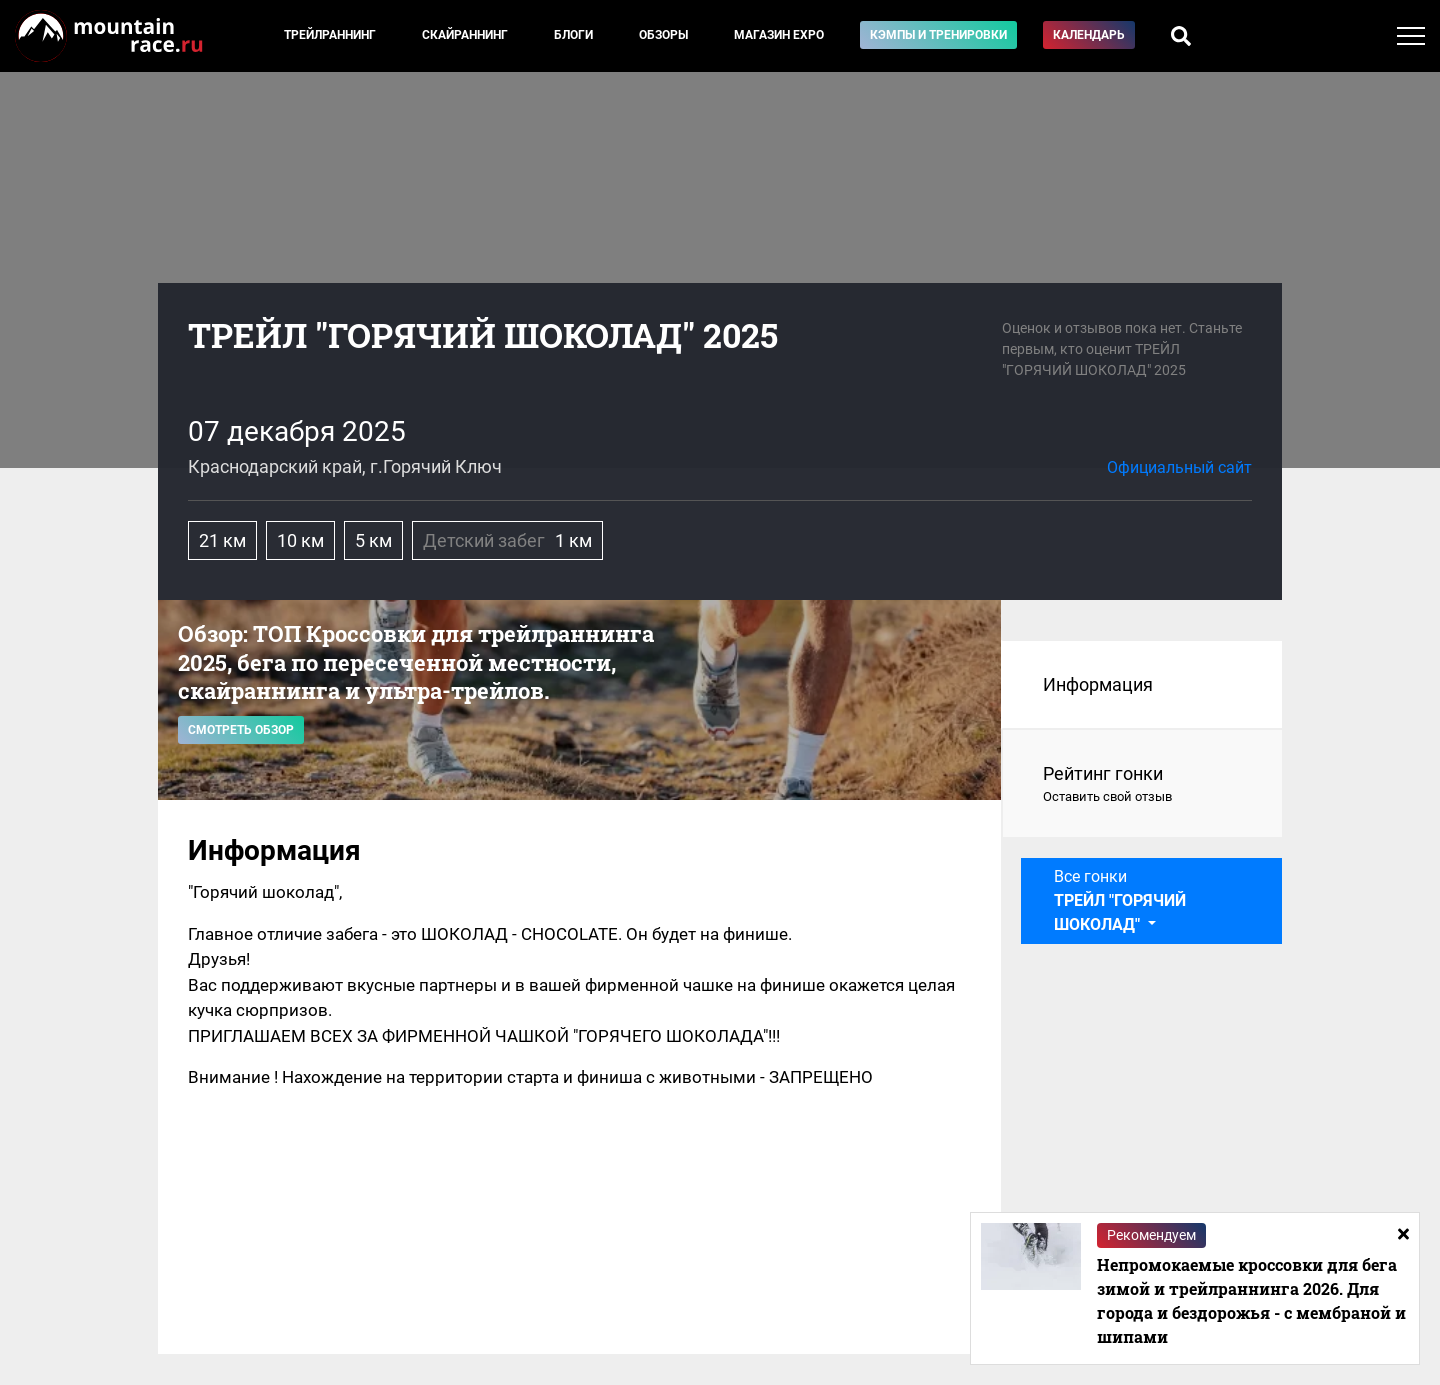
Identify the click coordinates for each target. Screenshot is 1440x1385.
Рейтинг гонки (1142, 785)
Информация (1098, 684)
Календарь (1089, 35)
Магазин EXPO (779, 35)
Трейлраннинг (330, 35)
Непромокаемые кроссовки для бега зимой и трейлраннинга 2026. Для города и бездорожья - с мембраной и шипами (1251, 1300)
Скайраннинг (465, 35)
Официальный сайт (1179, 467)
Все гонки (1120, 900)
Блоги (573, 35)
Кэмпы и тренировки (938, 35)
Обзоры (663, 35)
